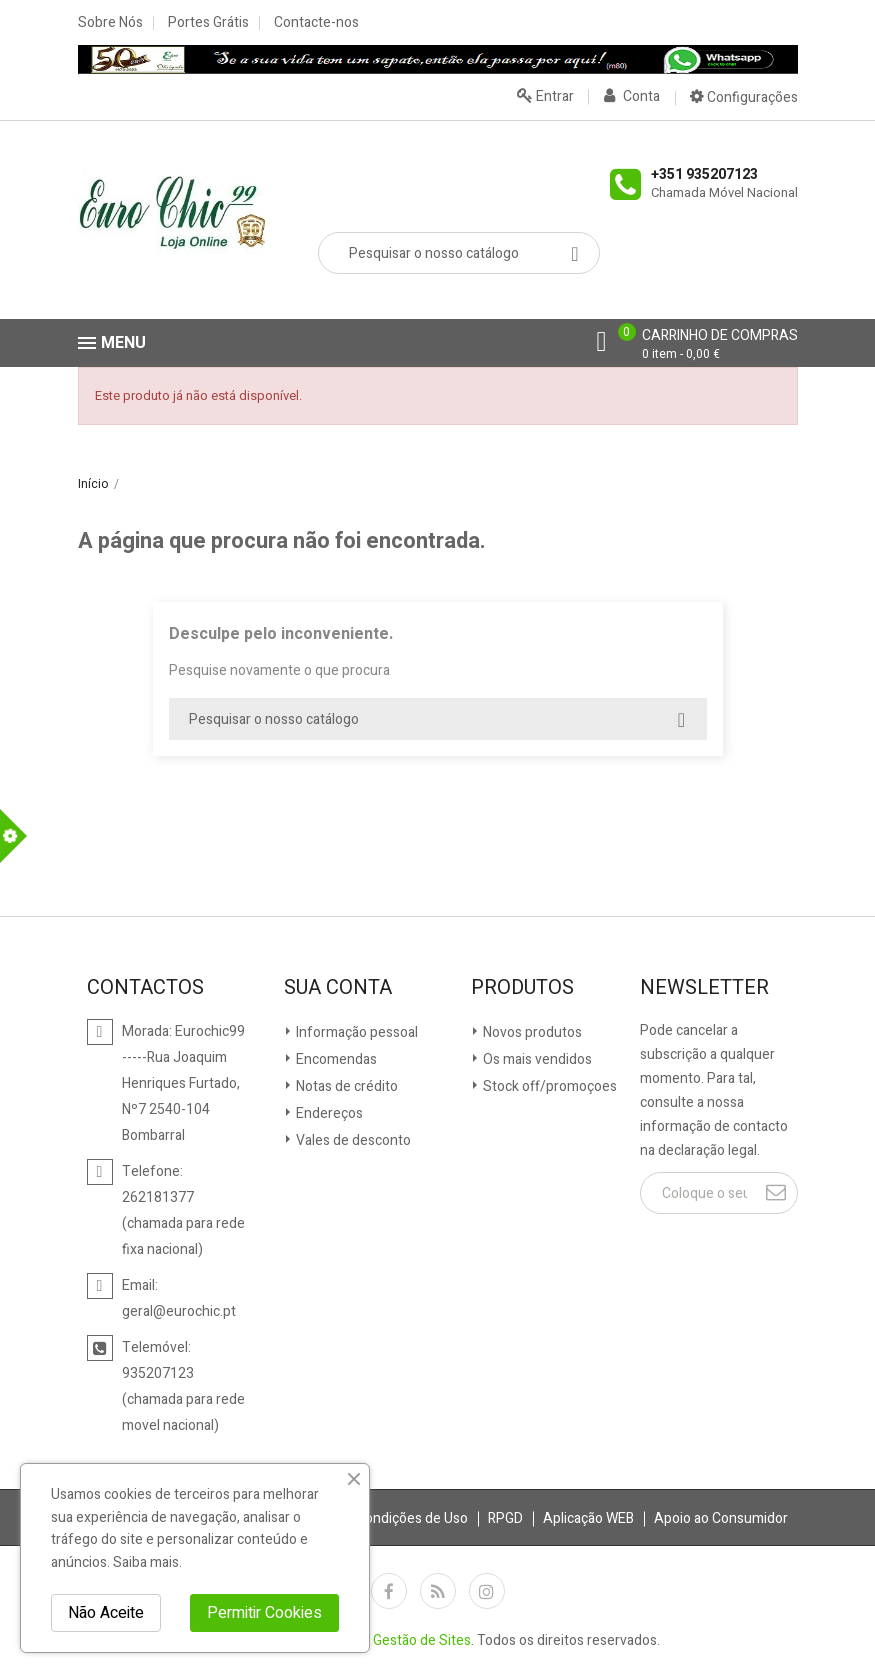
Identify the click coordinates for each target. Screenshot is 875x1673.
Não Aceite (106, 1613)
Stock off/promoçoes (548, 1086)
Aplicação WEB (588, 1518)
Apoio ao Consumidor (721, 1518)
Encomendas (335, 1059)
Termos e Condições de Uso (380, 1518)
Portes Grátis (208, 23)
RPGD (505, 1518)
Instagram (487, 1591)
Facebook (389, 1591)
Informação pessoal (355, 1032)
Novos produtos (531, 1032)
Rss (438, 1591)
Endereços (328, 1113)
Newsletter (704, 988)
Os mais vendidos (536, 1059)
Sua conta (338, 988)
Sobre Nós (110, 23)
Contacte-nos (316, 23)
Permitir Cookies (264, 1613)
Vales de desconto (352, 1140)
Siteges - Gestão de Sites (392, 1640)
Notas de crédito (345, 1086)
